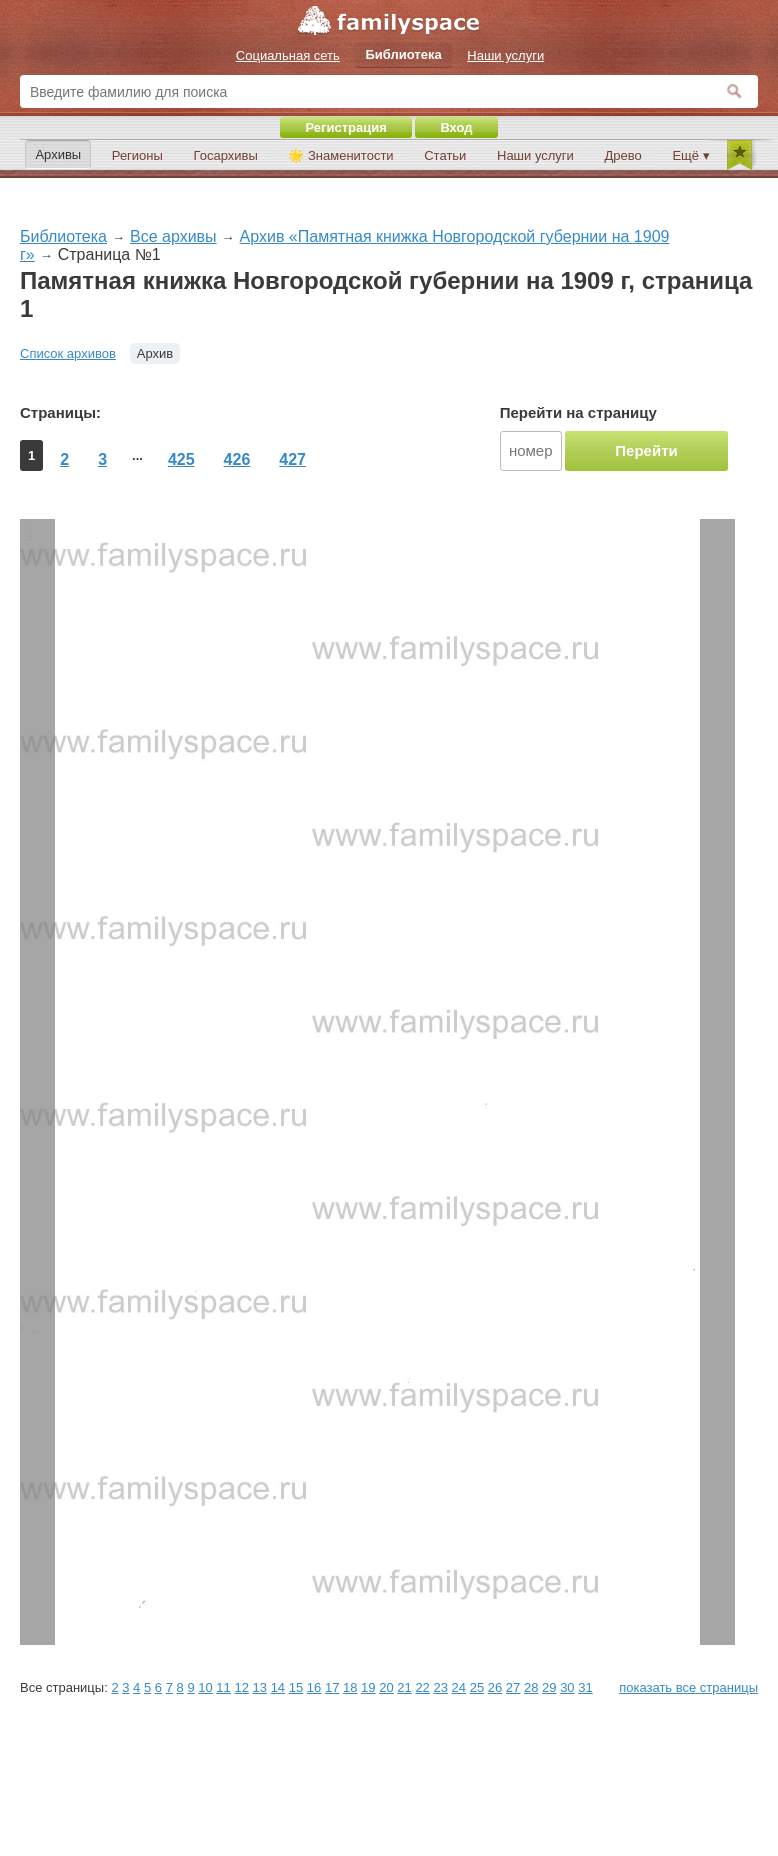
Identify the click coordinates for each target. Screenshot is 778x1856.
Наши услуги (535, 155)
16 (314, 1687)
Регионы (137, 155)
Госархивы (226, 155)
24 (459, 1687)
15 (296, 1687)
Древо (623, 155)
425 (181, 459)
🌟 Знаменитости (340, 155)
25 (477, 1687)
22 (422, 1687)
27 (513, 1687)
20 (386, 1687)
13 (260, 1687)
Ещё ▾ (690, 155)
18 (350, 1687)
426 (237, 459)
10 (205, 1687)
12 (241, 1687)
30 (567, 1687)
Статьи (445, 155)
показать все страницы (688, 1687)
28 (531, 1687)
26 (495, 1687)
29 (549, 1687)
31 (585, 1687)
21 (404, 1687)
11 (223, 1687)
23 (440, 1687)
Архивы (58, 154)
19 (368, 1687)
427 (292, 459)
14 (278, 1687)
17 (332, 1687)
